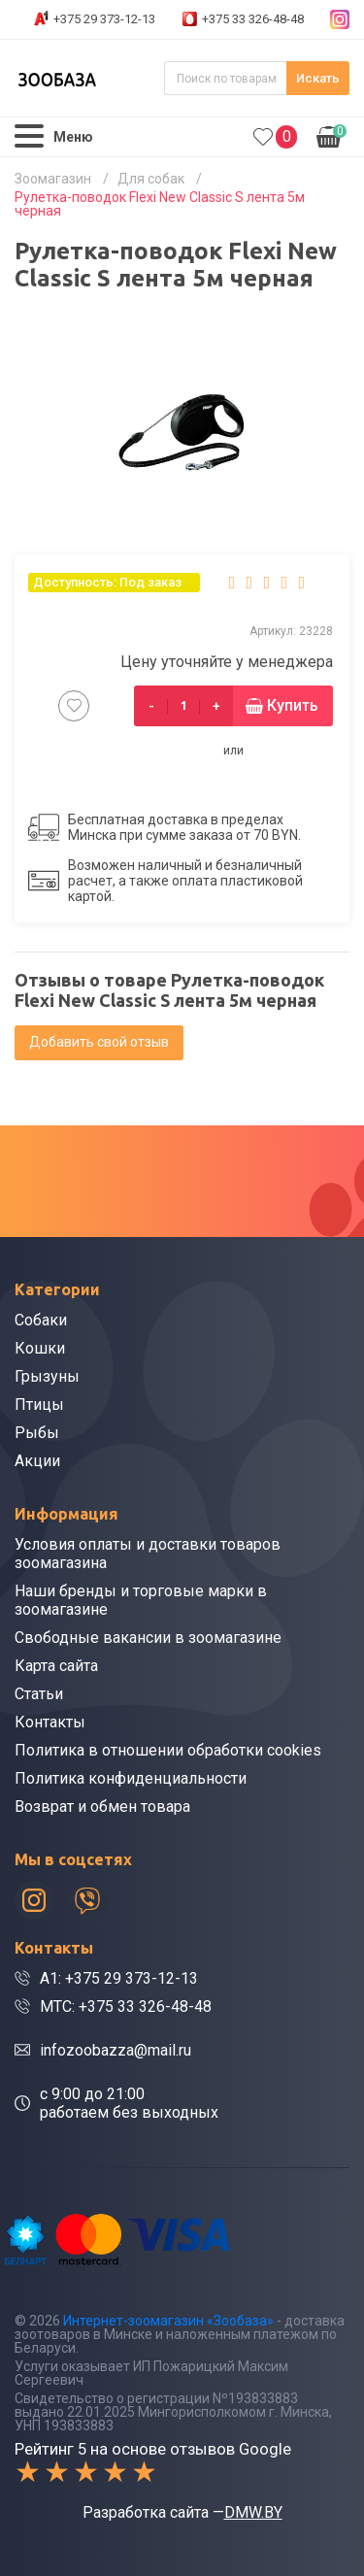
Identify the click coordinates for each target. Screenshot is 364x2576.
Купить (292, 705)
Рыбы (37, 1432)
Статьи (39, 1694)
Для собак (150, 178)
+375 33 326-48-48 (253, 19)
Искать (318, 78)
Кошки (40, 1348)
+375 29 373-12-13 (104, 19)
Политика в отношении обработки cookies (168, 1750)
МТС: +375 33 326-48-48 (126, 2006)
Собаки (41, 1320)
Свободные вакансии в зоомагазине (148, 1637)
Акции (37, 1461)
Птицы (39, 1404)
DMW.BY (253, 2512)
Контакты (50, 1722)
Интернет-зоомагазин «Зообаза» (168, 2320)
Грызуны (47, 1376)
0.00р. (331, 135)
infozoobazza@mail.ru (115, 2050)
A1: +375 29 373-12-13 (119, 1978)
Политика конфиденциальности (131, 1778)
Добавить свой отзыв (99, 1042)
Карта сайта (56, 1665)
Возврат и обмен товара (102, 1806)
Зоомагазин (53, 178)
